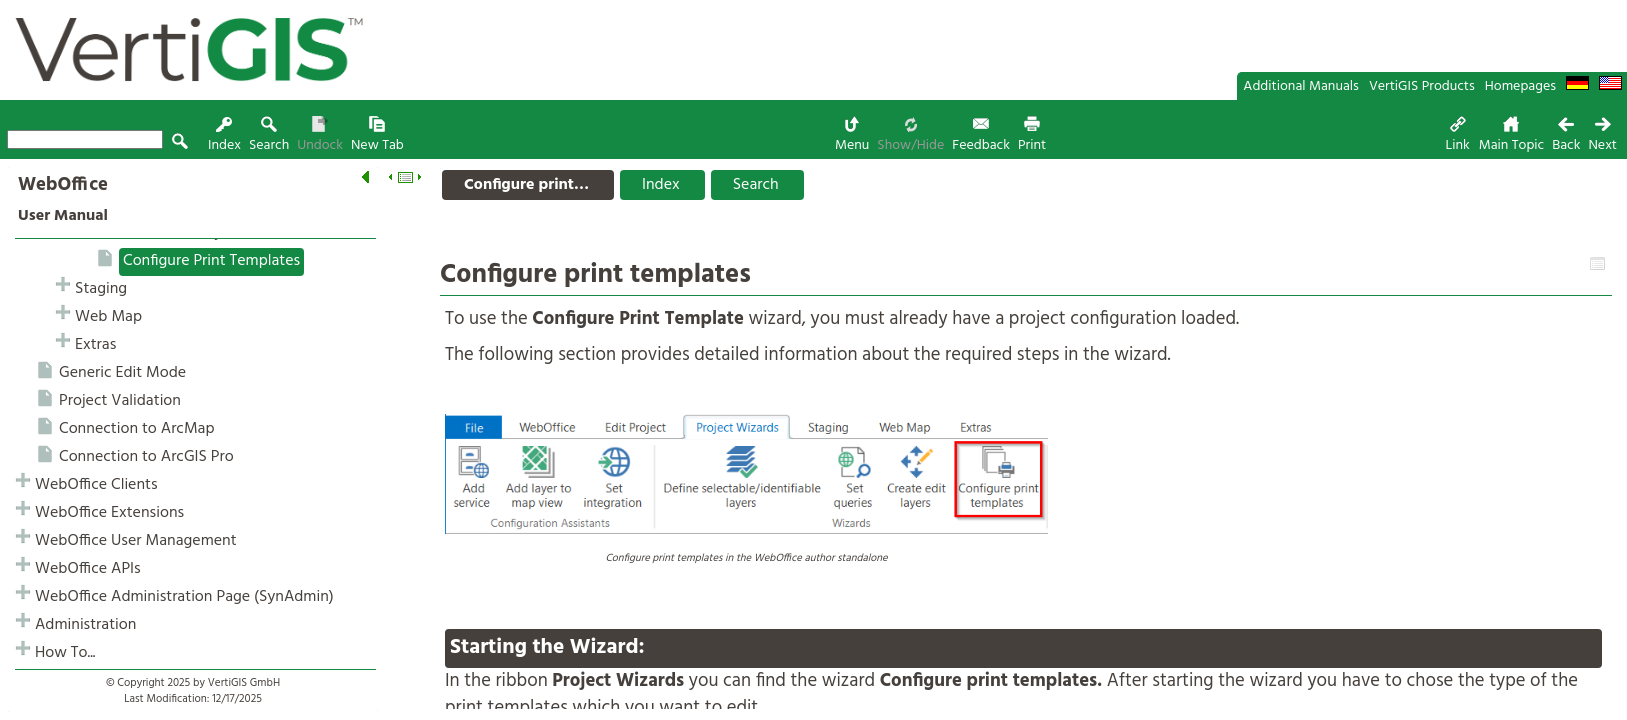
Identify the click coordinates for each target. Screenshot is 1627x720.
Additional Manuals (1301, 86)
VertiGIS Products (1422, 86)
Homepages (1520, 86)
